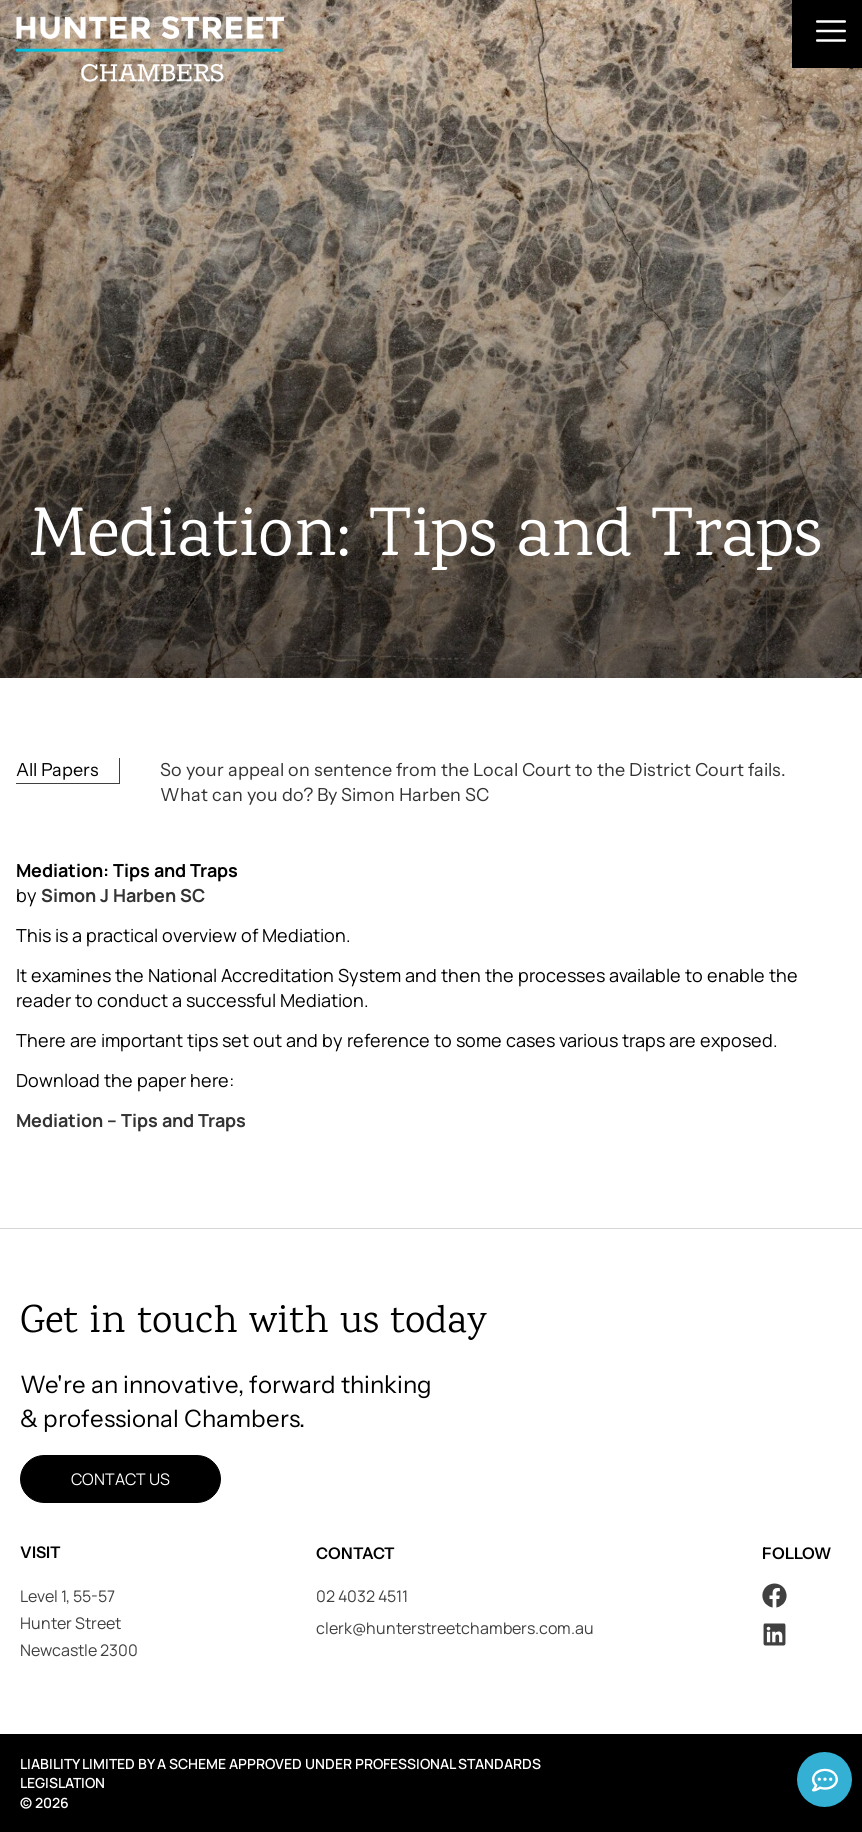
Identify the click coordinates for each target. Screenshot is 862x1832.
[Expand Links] (824, 1779)
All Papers (57, 770)
